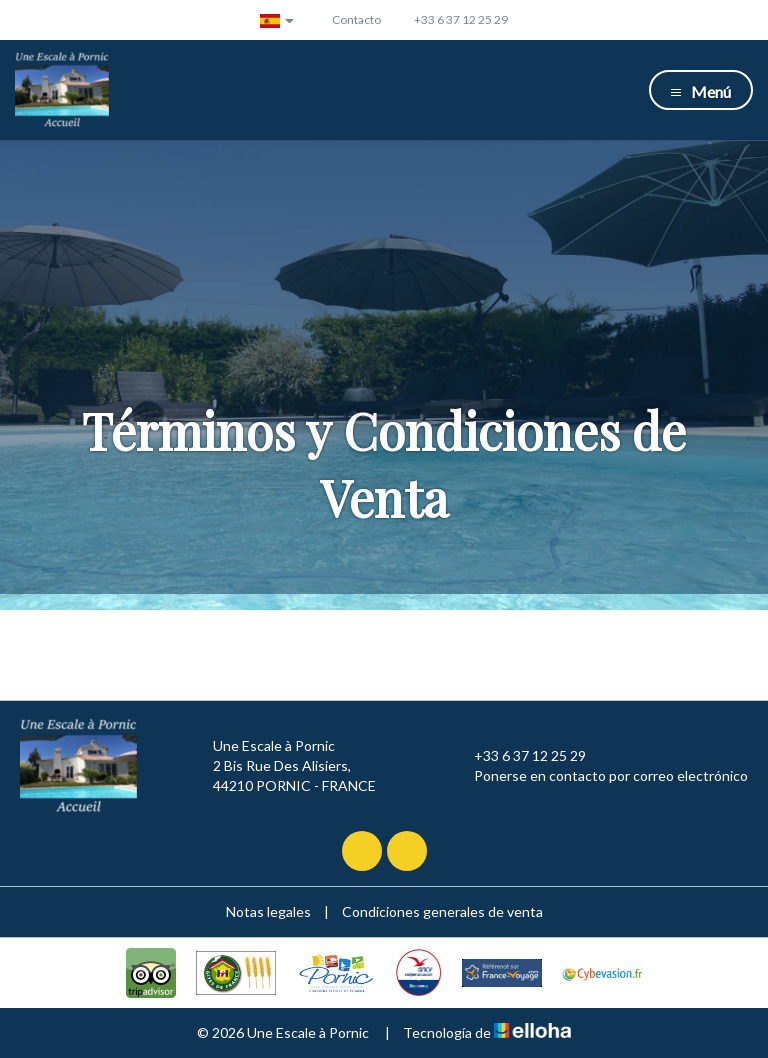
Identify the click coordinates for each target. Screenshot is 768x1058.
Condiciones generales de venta (442, 911)
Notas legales (268, 911)
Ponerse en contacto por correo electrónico (599, 776)
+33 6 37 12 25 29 (518, 756)
